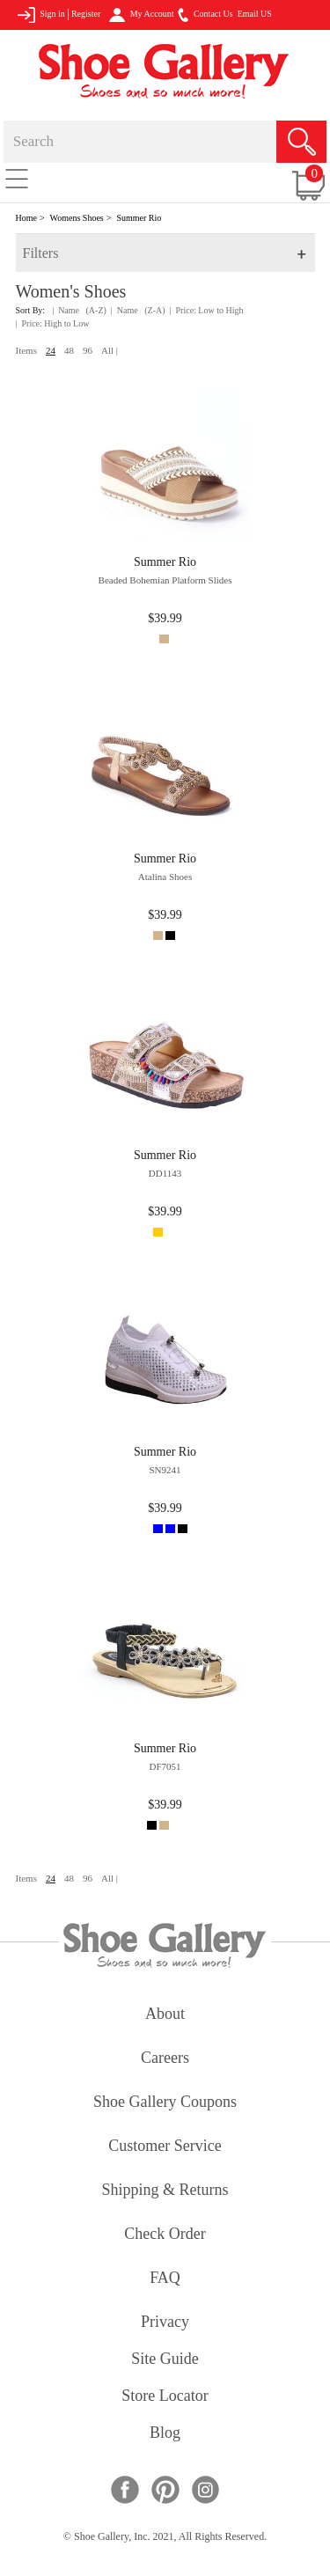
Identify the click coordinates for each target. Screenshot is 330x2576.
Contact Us (205, 15)
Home (26, 218)
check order (164, 2234)
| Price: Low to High (207, 310)
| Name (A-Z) (79, 310)
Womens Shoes (77, 218)
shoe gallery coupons (165, 2102)
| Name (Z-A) (138, 310)
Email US (255, 13)
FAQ (165, 2278)
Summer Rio (138, 218)
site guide (165, 2359)
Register (85, 13)
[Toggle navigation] (17, 177)
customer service (164, 2146)
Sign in (41, 15)
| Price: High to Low (53, 323)
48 (69, 350)
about (165, 2014)
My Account (141, 15)
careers (165, 2058)
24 (50, 350)
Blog (165, 2433)
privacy (165, 2322)
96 (87, 350)
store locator (164, 2396)
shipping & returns (164, 2190)
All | (109, 350)
